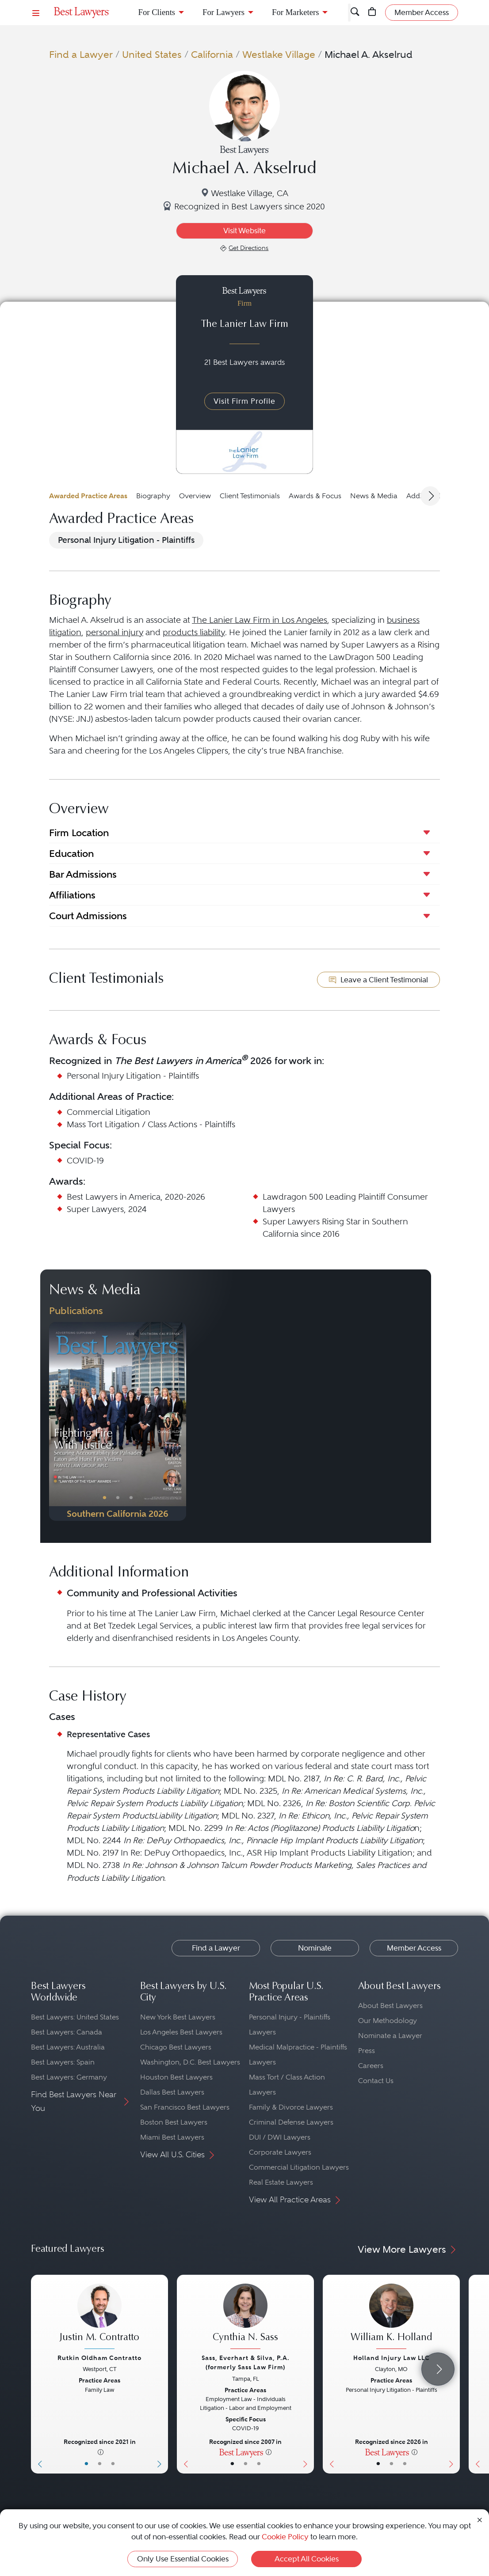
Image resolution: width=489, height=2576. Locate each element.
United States (152, 54)
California (212, 54)
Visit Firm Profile (244, 401)
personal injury (114, 632)
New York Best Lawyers (177, 2017)
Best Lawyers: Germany (69, 2077)
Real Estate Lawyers (281, 2182)
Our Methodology (387, 2020)
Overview (195, 496)
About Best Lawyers (390, 2005)
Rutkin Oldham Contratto (99, 2358)
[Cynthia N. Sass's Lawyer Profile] (245, 2317)
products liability (194, 632)
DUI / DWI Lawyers (279, 2137)
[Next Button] (179, 1421)
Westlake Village (278, 54)
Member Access (414, 1947)
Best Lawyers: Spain (63, 2062)
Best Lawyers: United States (75, 2017)
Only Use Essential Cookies (183, 2558)
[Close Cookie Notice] (479, 2519)
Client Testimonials (250, 496)
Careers (370, 2065)
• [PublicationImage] (104, 1498)
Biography (153, 496)
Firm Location (79, 832)
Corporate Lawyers (280, 2152)
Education (71, 853)
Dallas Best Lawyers (172, 2092)
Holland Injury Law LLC (391, 2358)
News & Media (373, 496)
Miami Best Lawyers (172, 2137)
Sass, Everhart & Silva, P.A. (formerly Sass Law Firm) (246, 2362)
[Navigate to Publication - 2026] (117, 1421)
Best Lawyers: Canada (66, 2032)
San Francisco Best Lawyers (184, 2107)
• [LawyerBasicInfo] (86, 2464)
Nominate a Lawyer (390, 2035)
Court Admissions (88, 915)
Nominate (315, 1947)
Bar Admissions (83, 874)
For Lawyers (223, 12)
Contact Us (375, 2080)
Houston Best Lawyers (176, 2077)
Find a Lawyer (81, 54)
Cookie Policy (285, 2536)
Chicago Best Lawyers (175, 2047)
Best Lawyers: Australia (68, 2047)
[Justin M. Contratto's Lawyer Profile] (99, 2317)
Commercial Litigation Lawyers (299, 2167)
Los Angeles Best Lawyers (181, 2032)
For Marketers (295, 12)
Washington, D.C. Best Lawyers (190, 2062)
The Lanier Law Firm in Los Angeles (259, 620)
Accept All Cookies (307, 2558)
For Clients (157, 12)
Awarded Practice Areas (88, 496)
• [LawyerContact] (113, 2464)
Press (366, 2050)
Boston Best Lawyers (173, 2122)
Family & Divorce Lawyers (291, 2107)
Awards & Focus (315, 496)
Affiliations (72, 895)
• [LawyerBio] (99, 2464)
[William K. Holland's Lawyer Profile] (391, 2317)
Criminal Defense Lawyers (291, 2122)
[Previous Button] (56, 1421)
